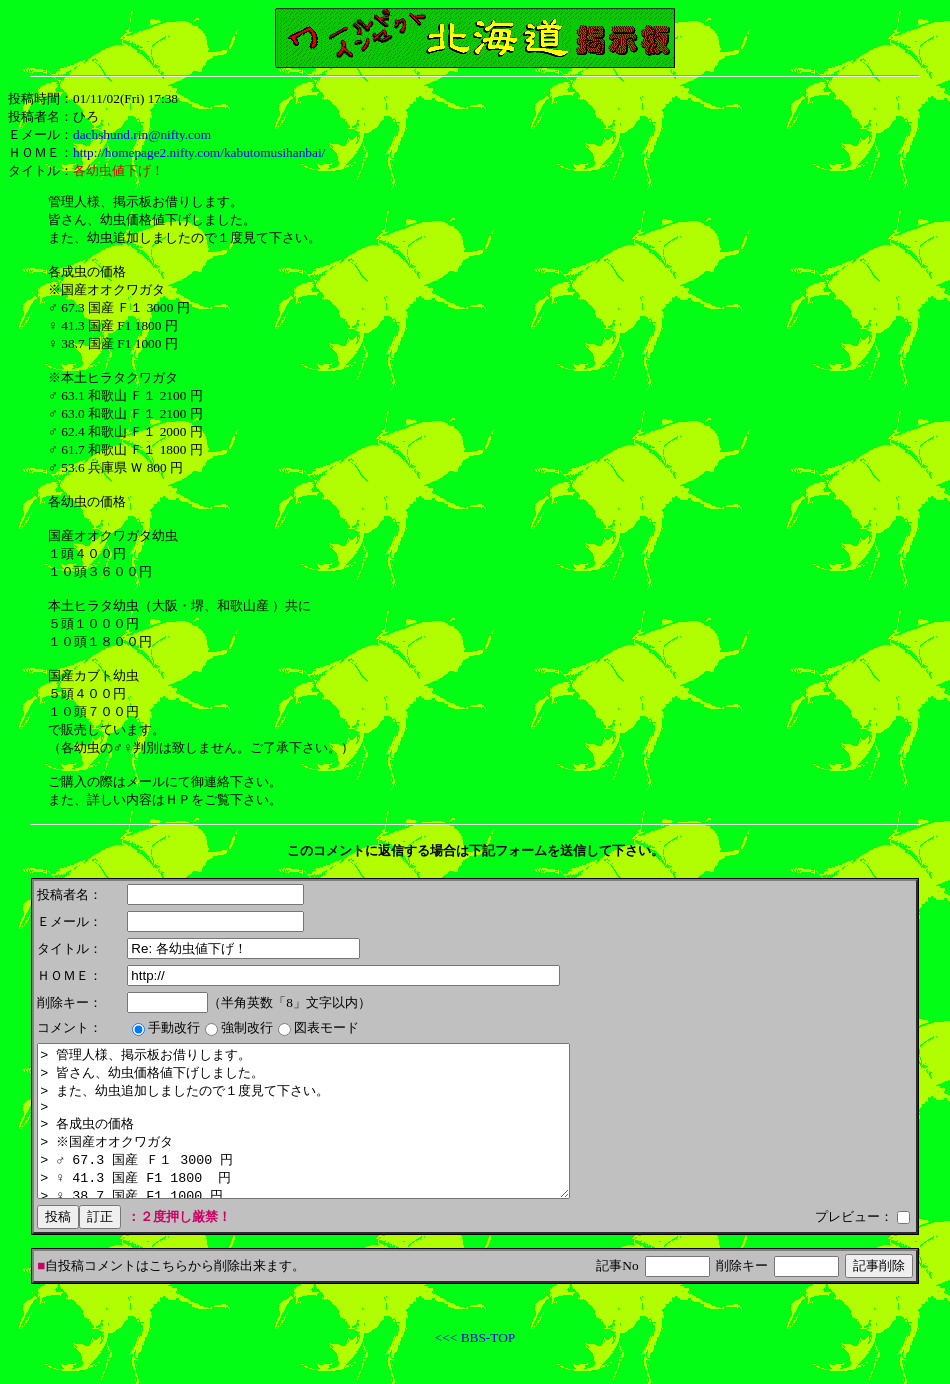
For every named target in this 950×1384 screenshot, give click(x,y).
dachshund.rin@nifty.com (142, 134)
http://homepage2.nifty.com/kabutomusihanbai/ (199, 152)
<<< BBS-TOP (475, 1367)
